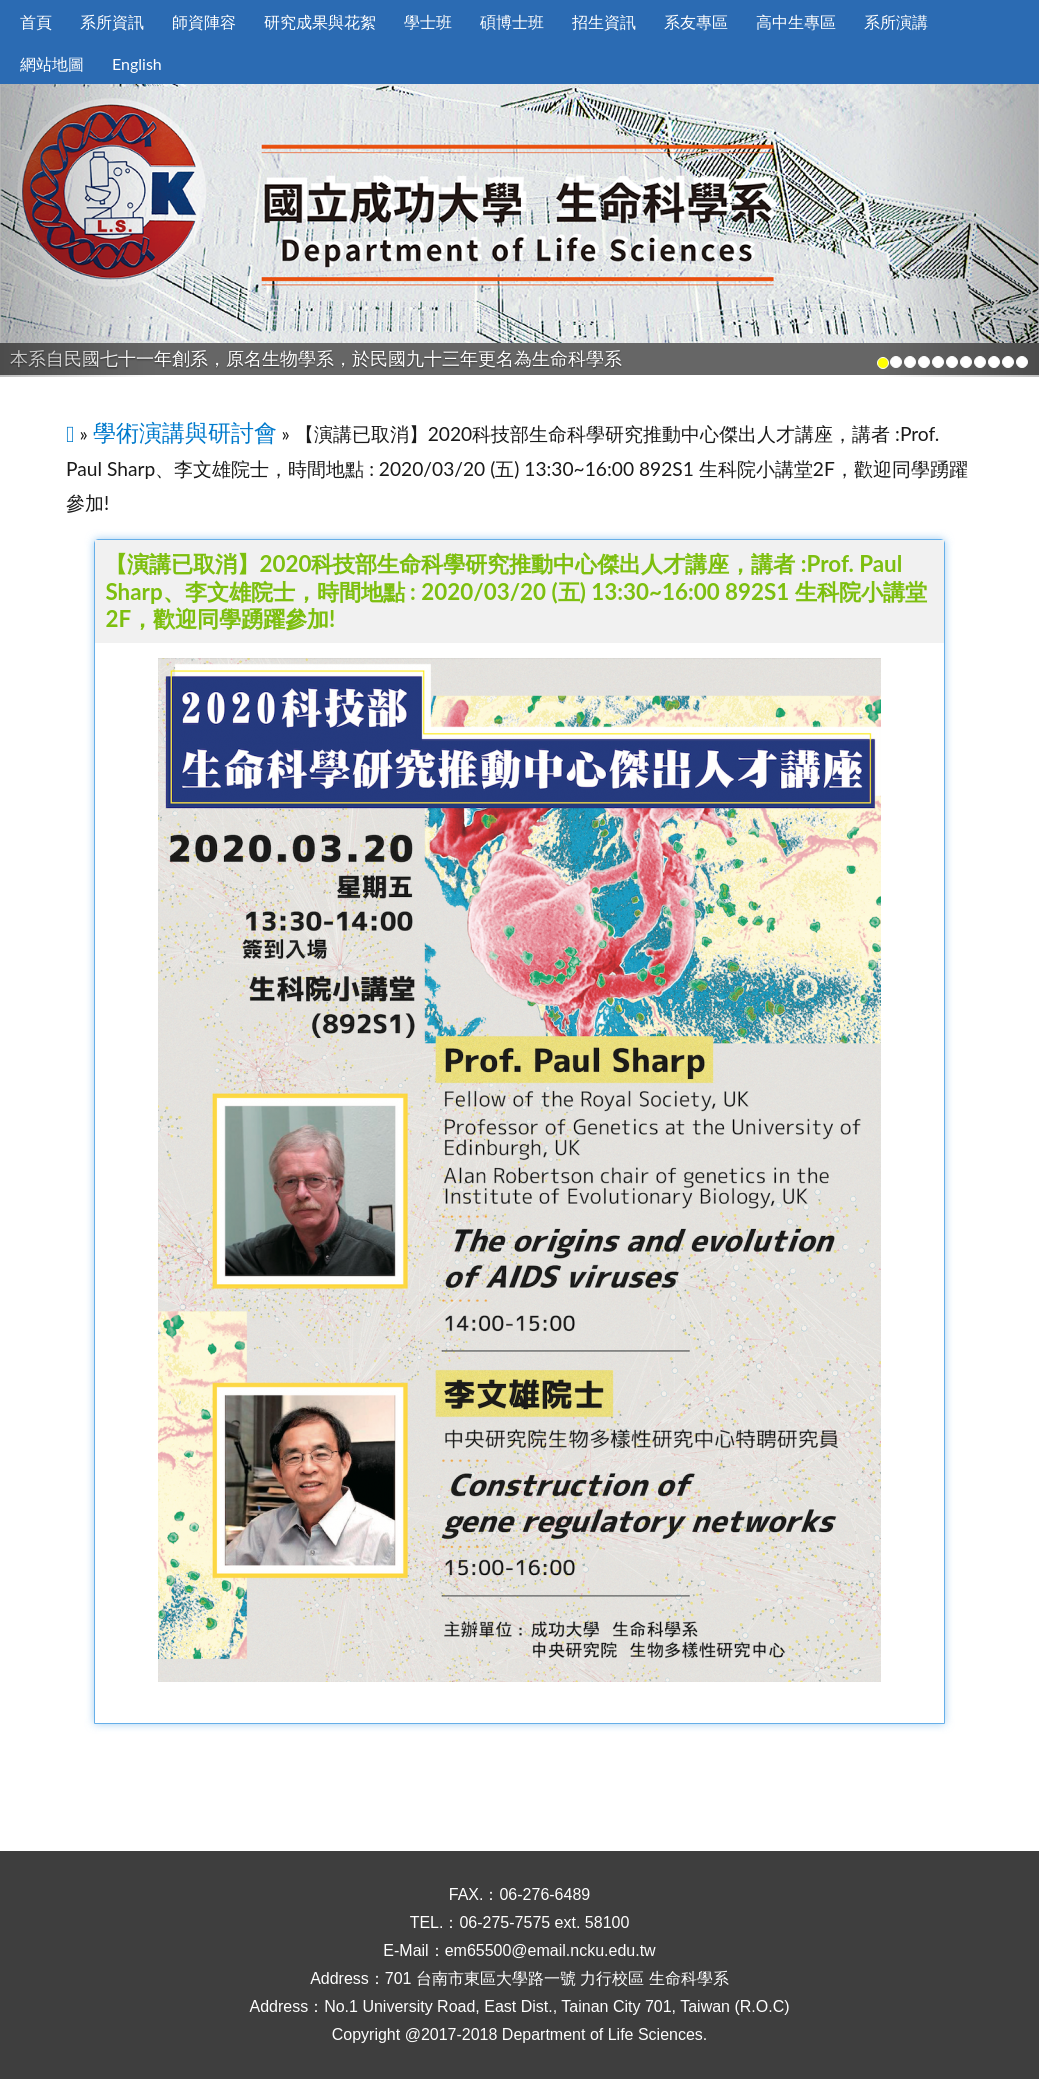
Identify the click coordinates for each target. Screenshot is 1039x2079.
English (137, 63)
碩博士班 (512, 21)
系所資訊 (112, 21)
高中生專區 (796, 21)
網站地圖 (52, 63)
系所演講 (896, 21)
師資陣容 (204, 21)
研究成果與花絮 (320, 21)
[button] (78, 230)
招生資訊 (604, 21)
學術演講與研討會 (185, 432)
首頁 (36, 21)
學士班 (428, 21)
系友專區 (696, 21)
